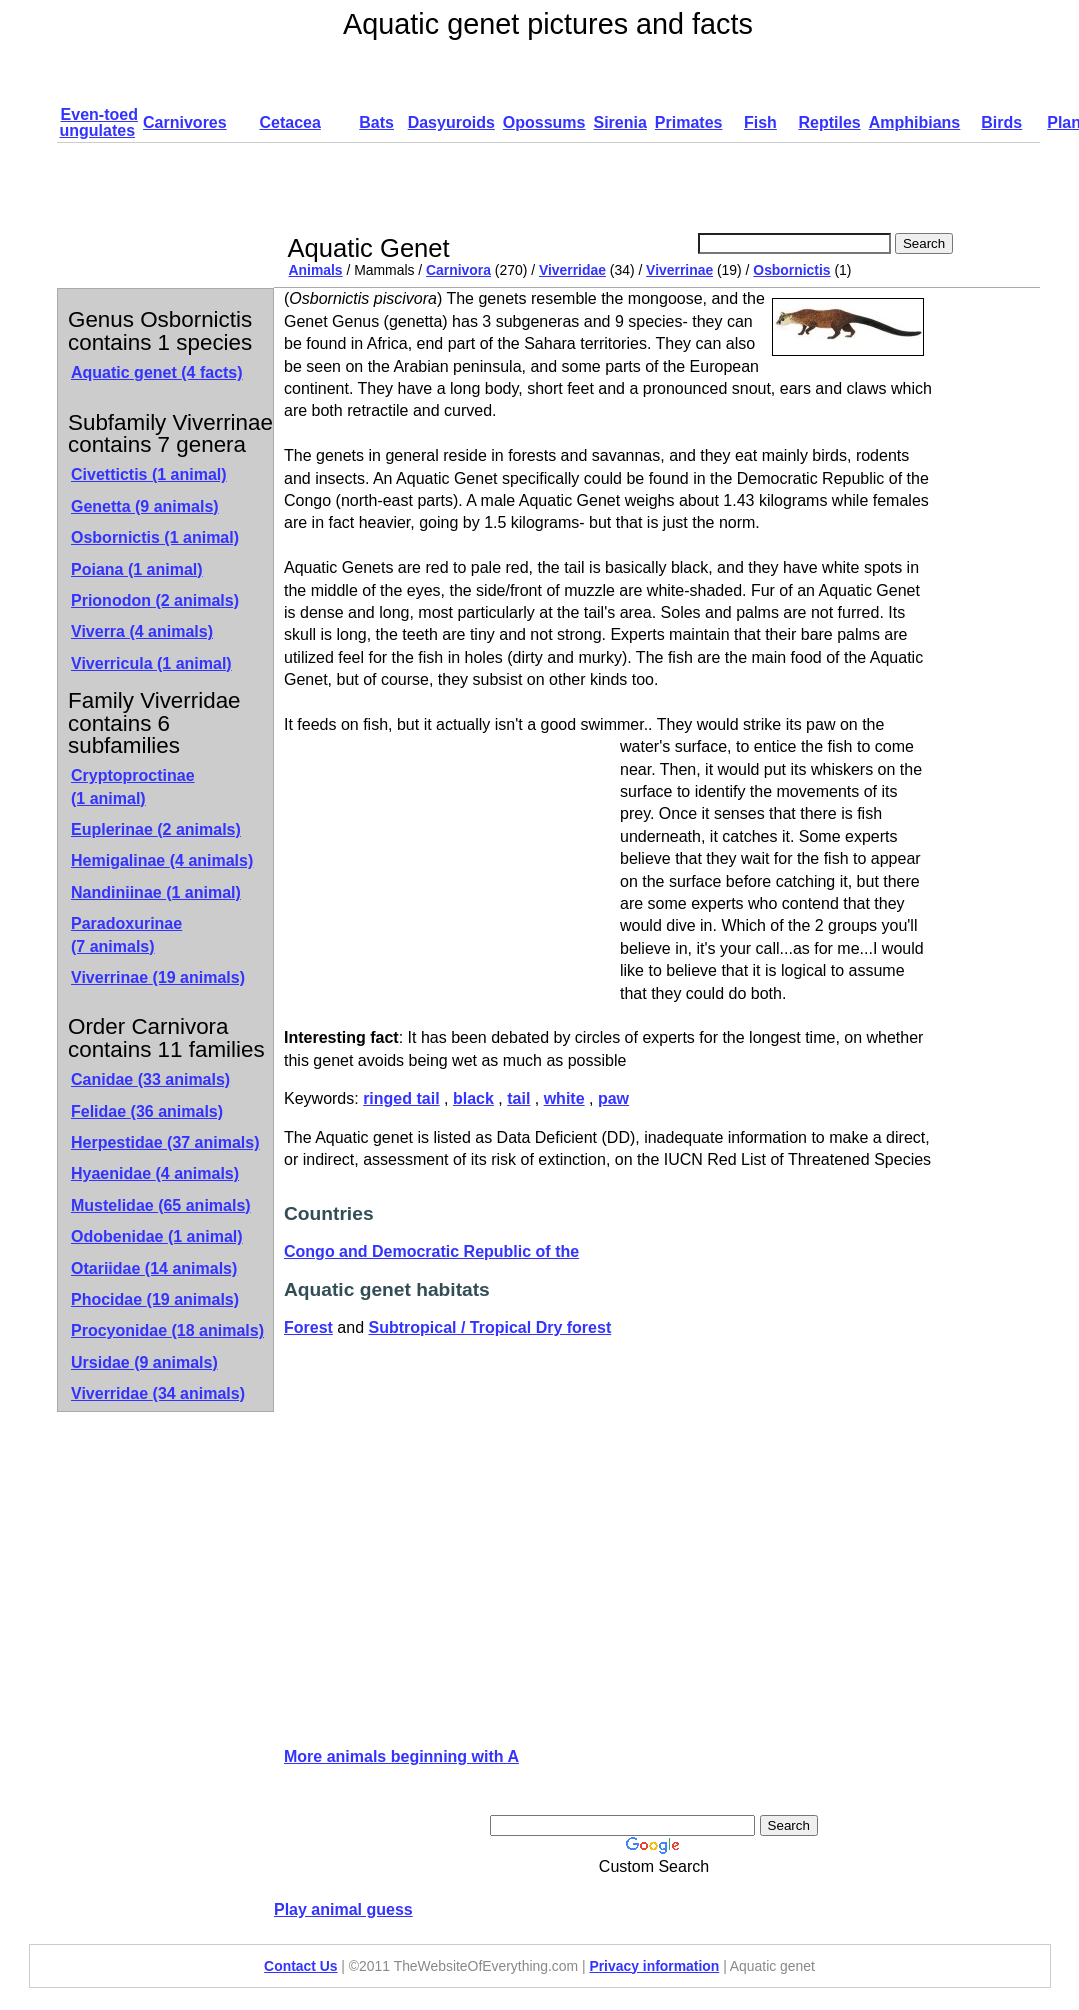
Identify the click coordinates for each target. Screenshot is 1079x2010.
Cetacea (289, 122)
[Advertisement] (649, 188)
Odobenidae (157, 1236)
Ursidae (144, 1362)
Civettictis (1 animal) (149, 474)
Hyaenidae (155, 1173)
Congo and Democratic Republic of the (431, 1251)
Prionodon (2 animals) (155, 600)
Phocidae (155, 1299)
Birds (1001, 122)
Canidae (150, 1079)
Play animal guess (343, 1909)
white (564, 1098)
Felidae (147, 1111)
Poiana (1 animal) (137, 569)
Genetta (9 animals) (145, 506)
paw (613, 1098)
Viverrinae (679, 270)
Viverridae (572, 270)
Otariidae (154, 1268)
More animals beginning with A (401, 1756)
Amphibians (915, 122)
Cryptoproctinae (133, 786)
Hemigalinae (162, 860)
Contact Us (300, 1966)
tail (518, 1098)
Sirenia (619, 122)
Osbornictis (791, 270)
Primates (689, 122)
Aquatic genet (157, 372)
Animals (316, 270)
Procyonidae (167, 1330)
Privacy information (654, 1966)
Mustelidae (161, 1205)
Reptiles (829, 122)
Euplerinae (156, 829)
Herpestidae (165, 1142)
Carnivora (458, 270)
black (473, 1098)
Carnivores (185, 122)
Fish (760, 122)
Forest (308, 1327)
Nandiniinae (156, 892)
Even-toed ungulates (99, 122)
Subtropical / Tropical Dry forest (490, 1327)
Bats (376, 122)
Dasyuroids (451, 122)
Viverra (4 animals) (142, 631)
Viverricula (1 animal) (151, 663)
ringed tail (401, 1098)
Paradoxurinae (126, 934)
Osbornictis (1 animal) (155, 537)
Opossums (544, 122)
